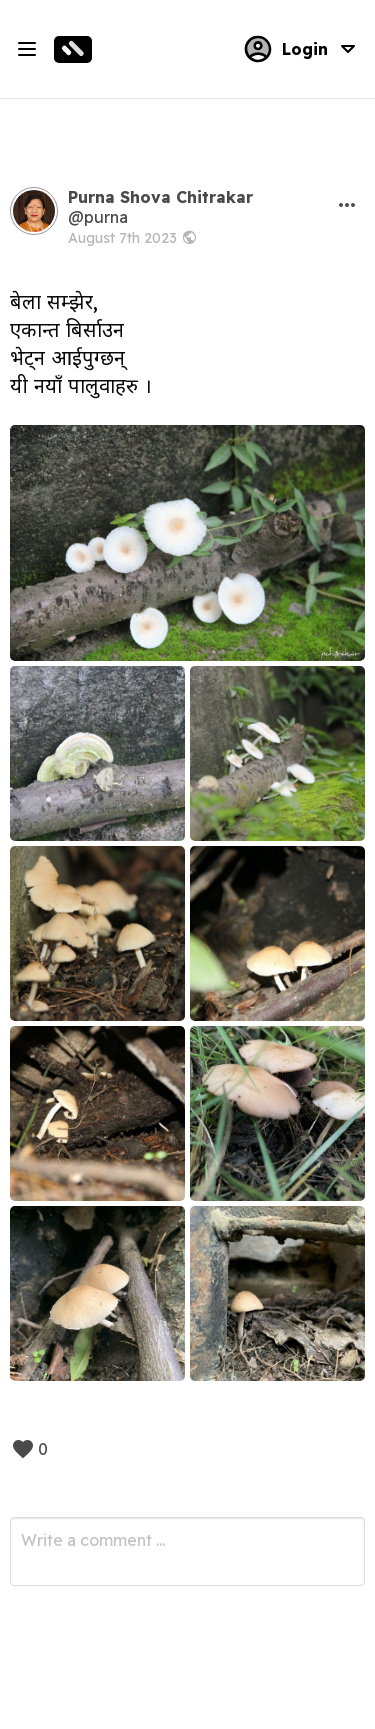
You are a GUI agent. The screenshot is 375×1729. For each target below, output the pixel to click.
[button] (347, 205)
